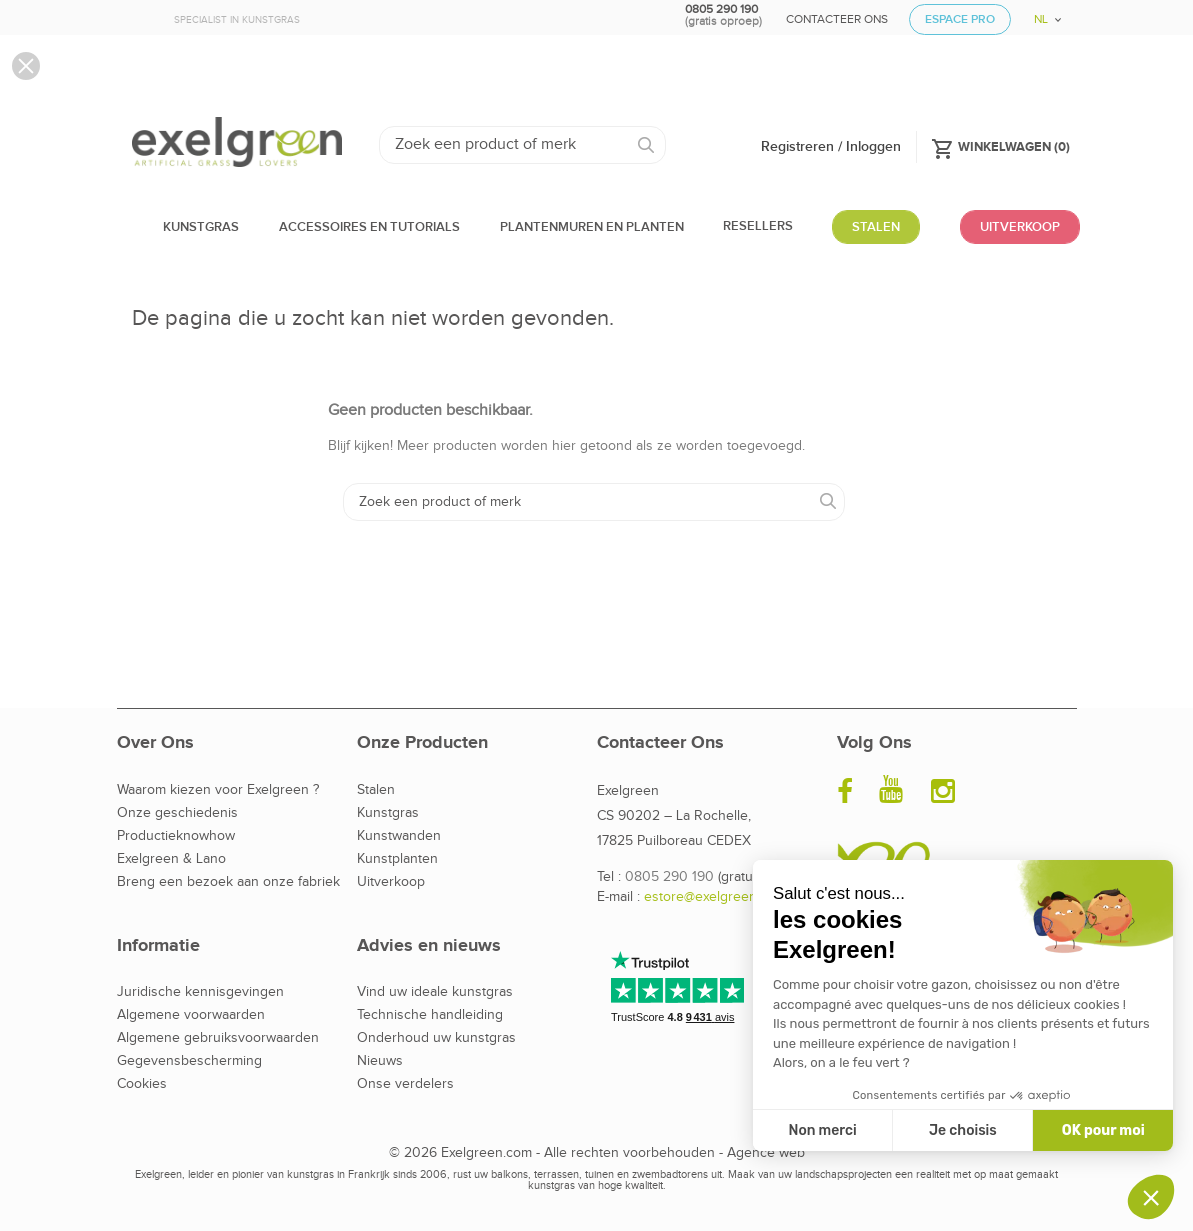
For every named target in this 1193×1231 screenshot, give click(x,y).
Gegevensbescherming (189, 1061)
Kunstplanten (397, 859)
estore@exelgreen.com (715, 897)
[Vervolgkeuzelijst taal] (1040, 12)
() (1000, 146)
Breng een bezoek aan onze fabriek (228, 882)
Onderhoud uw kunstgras (436, 1038)
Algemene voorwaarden (191, 1015)
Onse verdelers (405, 1084)
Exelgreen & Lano (171, 859)
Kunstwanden (399, 836)
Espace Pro (960, 19)
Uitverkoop (391, 882)
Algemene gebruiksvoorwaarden (218, 1038)
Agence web (766, 1153)
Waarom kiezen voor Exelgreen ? (218, 790)
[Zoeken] (522, 145)
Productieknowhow (176, 836)
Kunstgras (388, 813)
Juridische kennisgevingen (200, 992)
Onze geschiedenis (177, 813)
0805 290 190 (669, 877)
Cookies (142, 1084)
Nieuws (380, 1061)
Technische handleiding (430, 1015)
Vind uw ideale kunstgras (435, 992)
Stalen (376, 790)
